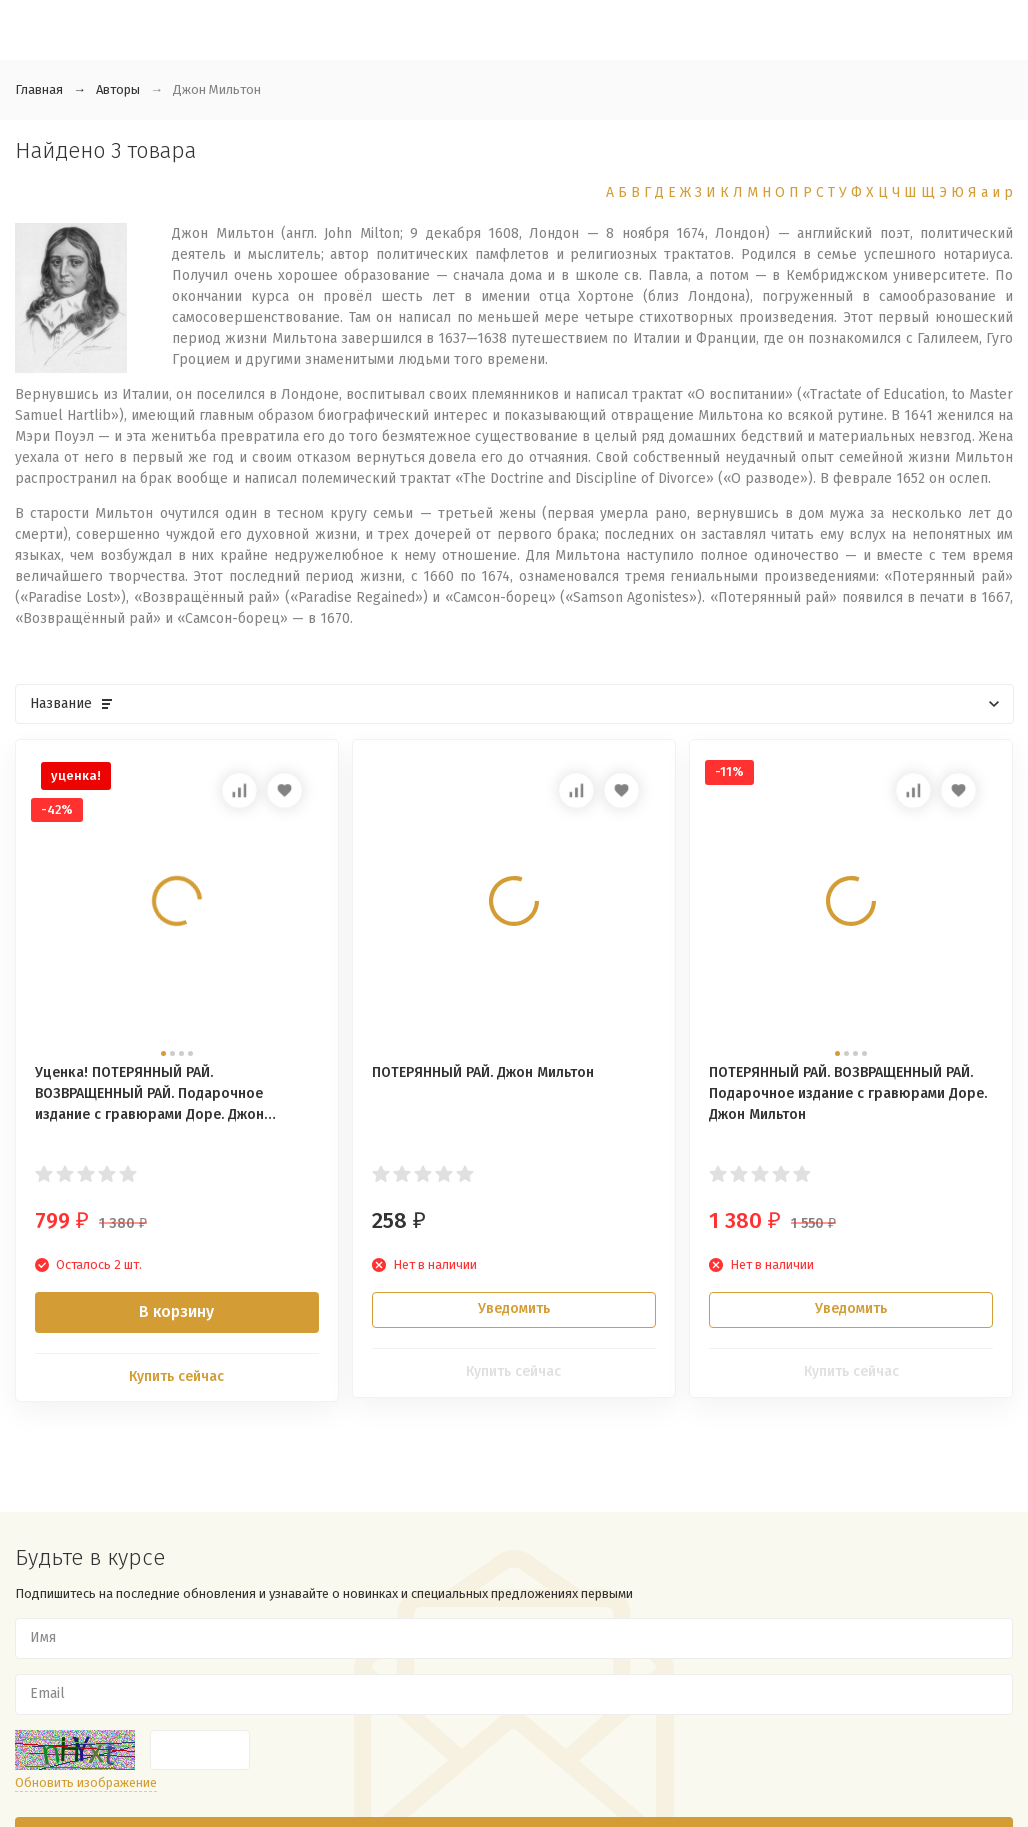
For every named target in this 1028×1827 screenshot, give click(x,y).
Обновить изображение (86, 1782)
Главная (39, 89)
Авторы (118, 89)
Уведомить (514, 1308)
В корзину (176, 1311)
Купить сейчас (176, 1376)
